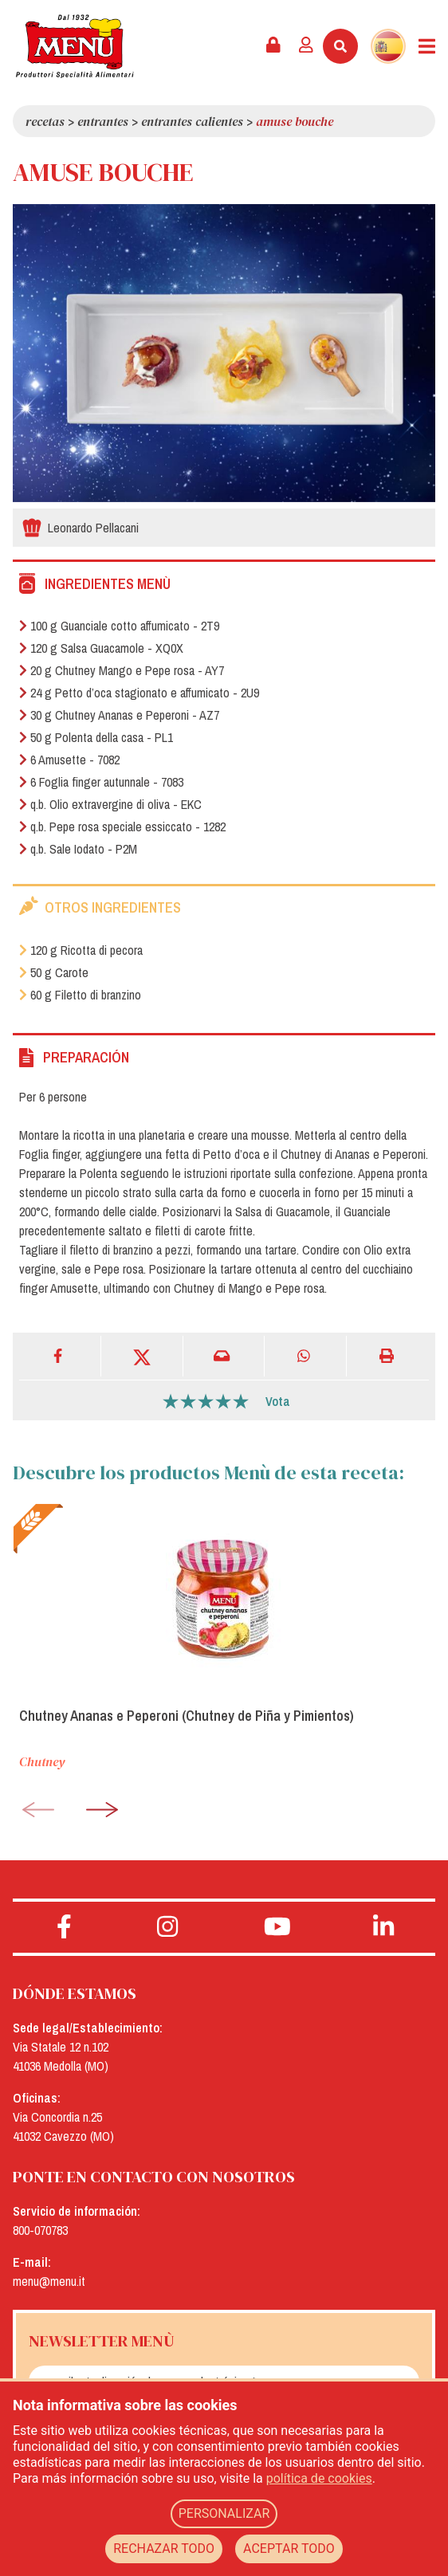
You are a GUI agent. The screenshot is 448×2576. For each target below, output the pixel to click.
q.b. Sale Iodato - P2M (78, 849)
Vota (277, 1401)
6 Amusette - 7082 (69, 759)
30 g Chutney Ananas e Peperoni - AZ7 (119, 715)
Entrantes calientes (192, 121)
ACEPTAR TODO (289, 2548)
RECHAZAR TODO (163, 2548)
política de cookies (319, 2478)
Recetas (45, 121)
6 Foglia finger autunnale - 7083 (101, 782)
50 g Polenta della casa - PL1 (96, 737)
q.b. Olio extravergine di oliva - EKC (110, 804)
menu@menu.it (49, 2281)
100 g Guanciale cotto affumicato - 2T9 (119, 625)
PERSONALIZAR (224, 2513)
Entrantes (102, 121)
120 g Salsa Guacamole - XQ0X (101, 648)
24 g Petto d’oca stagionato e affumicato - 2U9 (139, 692)
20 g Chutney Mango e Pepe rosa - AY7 (121, 670)
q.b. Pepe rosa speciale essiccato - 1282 (122, 826)
